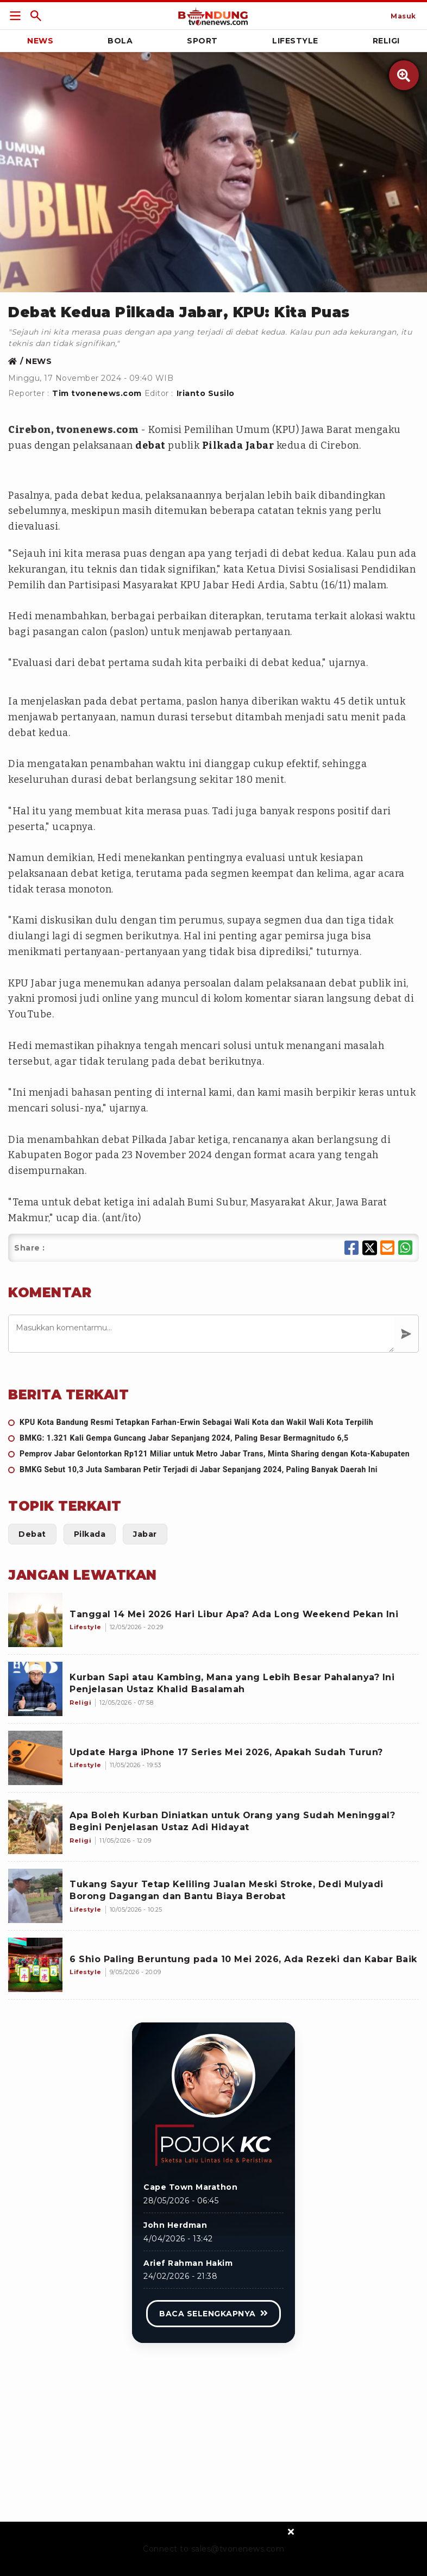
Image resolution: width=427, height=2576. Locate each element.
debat (150, 445)
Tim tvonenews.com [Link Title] (97, 393)
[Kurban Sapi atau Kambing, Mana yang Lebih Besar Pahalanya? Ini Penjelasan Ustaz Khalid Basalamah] (35, 1689)
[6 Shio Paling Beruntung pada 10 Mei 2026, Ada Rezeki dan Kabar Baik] (35, 1965)
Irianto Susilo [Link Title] (206, 393)
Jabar (260, 445)
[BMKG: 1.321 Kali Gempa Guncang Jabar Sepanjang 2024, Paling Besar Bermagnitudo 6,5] (213, 1438)
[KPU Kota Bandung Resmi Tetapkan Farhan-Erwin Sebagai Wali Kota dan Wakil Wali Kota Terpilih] (213, 1422)
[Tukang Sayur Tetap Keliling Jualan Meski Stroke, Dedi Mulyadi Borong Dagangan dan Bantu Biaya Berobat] (35, 1896)
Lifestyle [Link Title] (295, 41)
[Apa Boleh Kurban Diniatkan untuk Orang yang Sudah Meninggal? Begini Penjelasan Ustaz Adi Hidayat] (35, 1827)
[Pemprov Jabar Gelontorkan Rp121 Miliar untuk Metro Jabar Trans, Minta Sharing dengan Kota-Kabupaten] (213, 1454)
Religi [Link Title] (386, 41)
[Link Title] (15, 15)
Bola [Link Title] (120, 41)
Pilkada (222, 445)
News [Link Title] (40, 41)
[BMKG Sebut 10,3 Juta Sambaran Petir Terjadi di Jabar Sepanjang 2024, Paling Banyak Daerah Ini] (213, 1469)
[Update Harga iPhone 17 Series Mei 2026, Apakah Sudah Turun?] (35, 1758)
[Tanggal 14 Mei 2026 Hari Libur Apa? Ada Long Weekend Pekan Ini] (35, 1620)
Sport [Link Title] (202, 41)
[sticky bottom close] (290, 2531)
